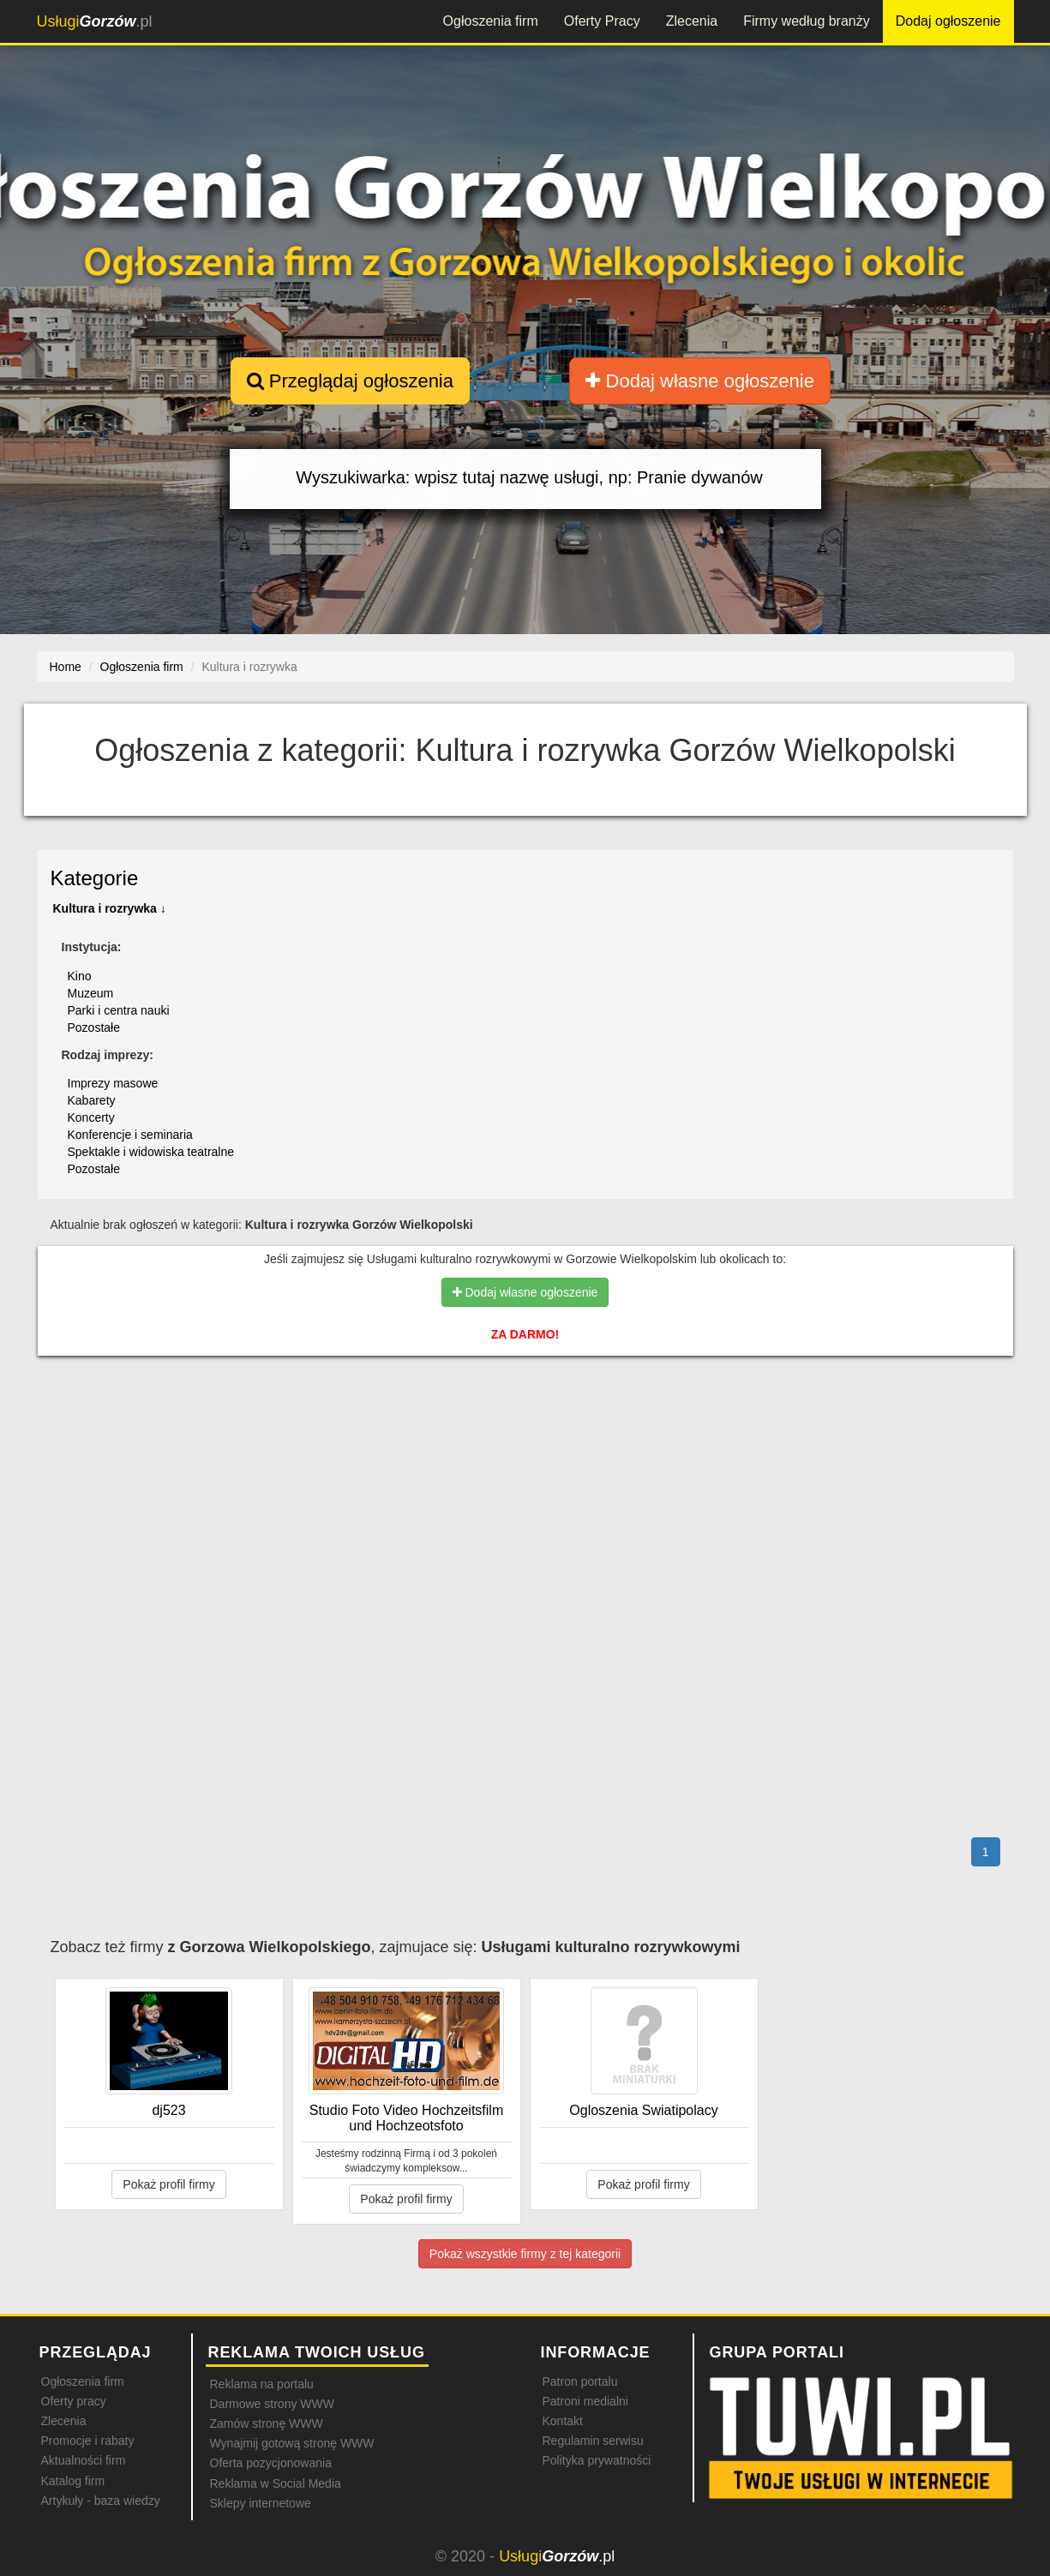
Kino (80, 976)
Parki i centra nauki (119, 1010)
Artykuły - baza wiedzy (100, 2500)
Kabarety (92, 1100)
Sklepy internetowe (260, 2503)
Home (65, 667)
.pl (95, 21)
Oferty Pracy (602, 21)
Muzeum (91, 993)
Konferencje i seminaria (130, 1134)
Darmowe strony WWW (272, 2404)
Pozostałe (94, 1027)
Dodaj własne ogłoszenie (699, 381)
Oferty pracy (73, 2401)
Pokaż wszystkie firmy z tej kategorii (525, 2254)
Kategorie (95, 878)
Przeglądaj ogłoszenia (350, 381)
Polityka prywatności (597, 2460)
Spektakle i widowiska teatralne (151, 1152)
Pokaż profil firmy (168, 2184)
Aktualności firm (83, 2460)
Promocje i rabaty (88, 2440)
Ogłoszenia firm (490, 21)
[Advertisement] (525, 1443)
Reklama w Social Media (275, 2483)
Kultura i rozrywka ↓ (109, 908)
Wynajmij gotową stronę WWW (292, 2443)
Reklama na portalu (262, 2384)
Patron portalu (580, 2381)
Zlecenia (691, 21)
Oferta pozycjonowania (271, 2463)
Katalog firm (73, 2481)
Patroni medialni (585, 2401)
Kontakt (563, 2421)
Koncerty (91, 1117)
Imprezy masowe (113, 1083)
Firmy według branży (806, 21)
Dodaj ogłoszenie (948, 21)
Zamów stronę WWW (266, 2423)
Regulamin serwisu (593, 2440)
